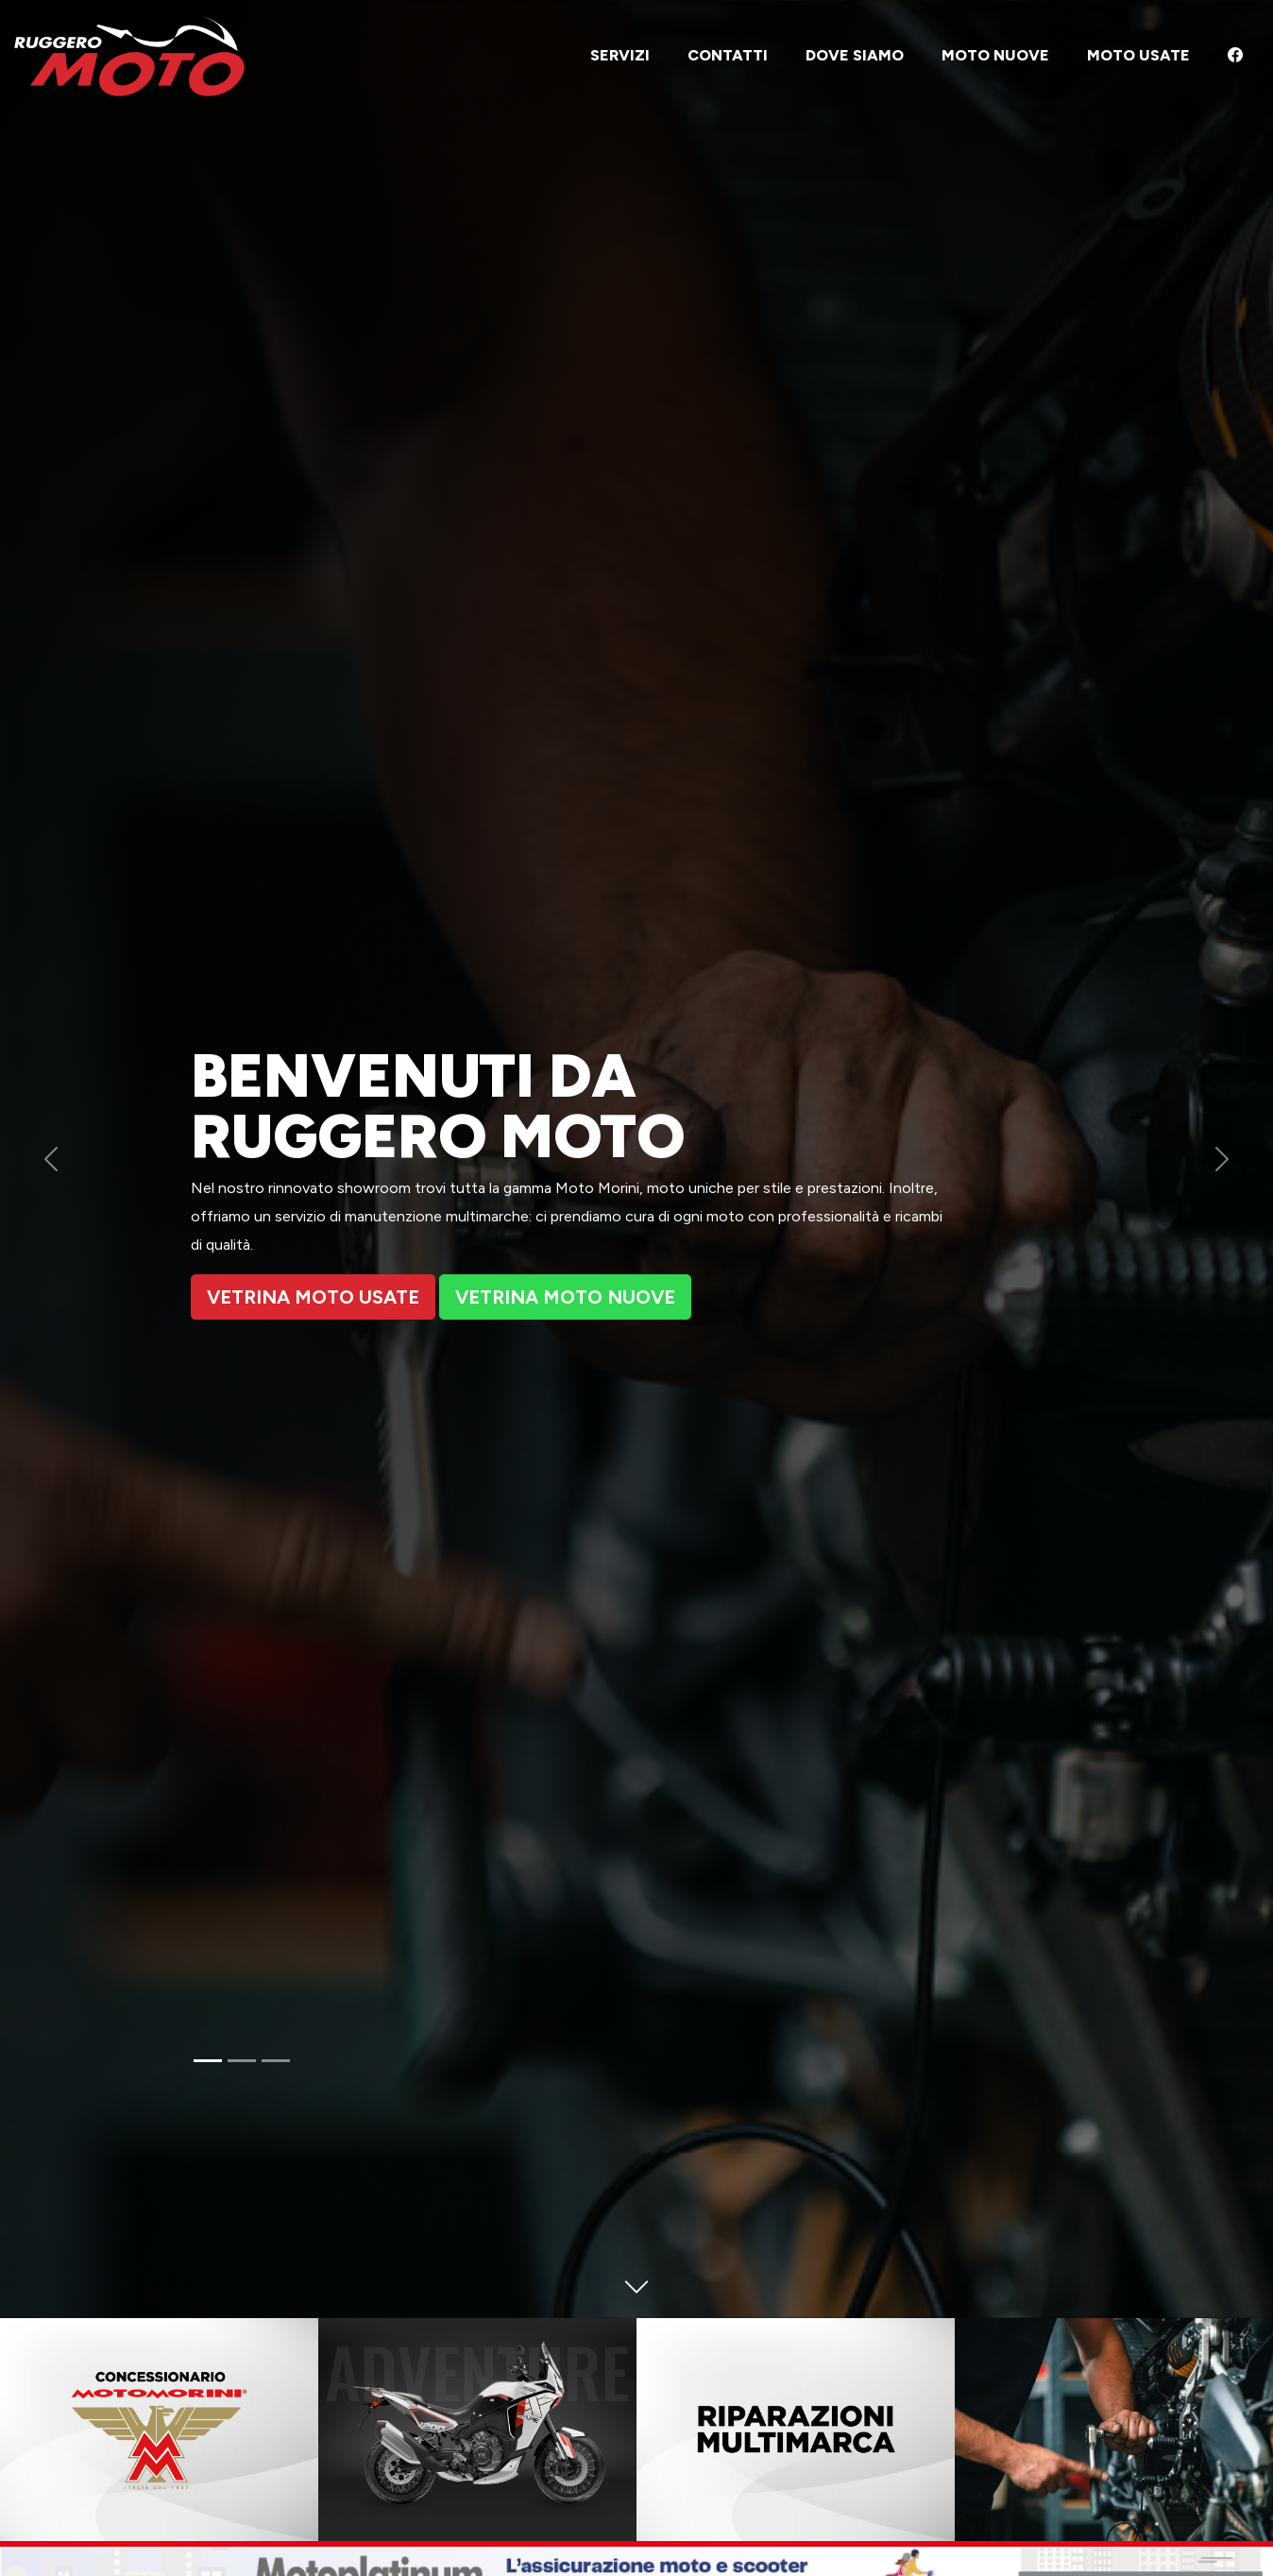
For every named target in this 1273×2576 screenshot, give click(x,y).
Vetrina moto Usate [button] (313, 1297)
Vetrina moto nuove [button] (565, 1297)
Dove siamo (855, 55)
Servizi (620, 55)
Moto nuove (995, 55)
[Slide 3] (276, 2061)
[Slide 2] (242, 2061)
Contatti (727, 55)
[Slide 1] (208, 2061)
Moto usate (1138, 55)
